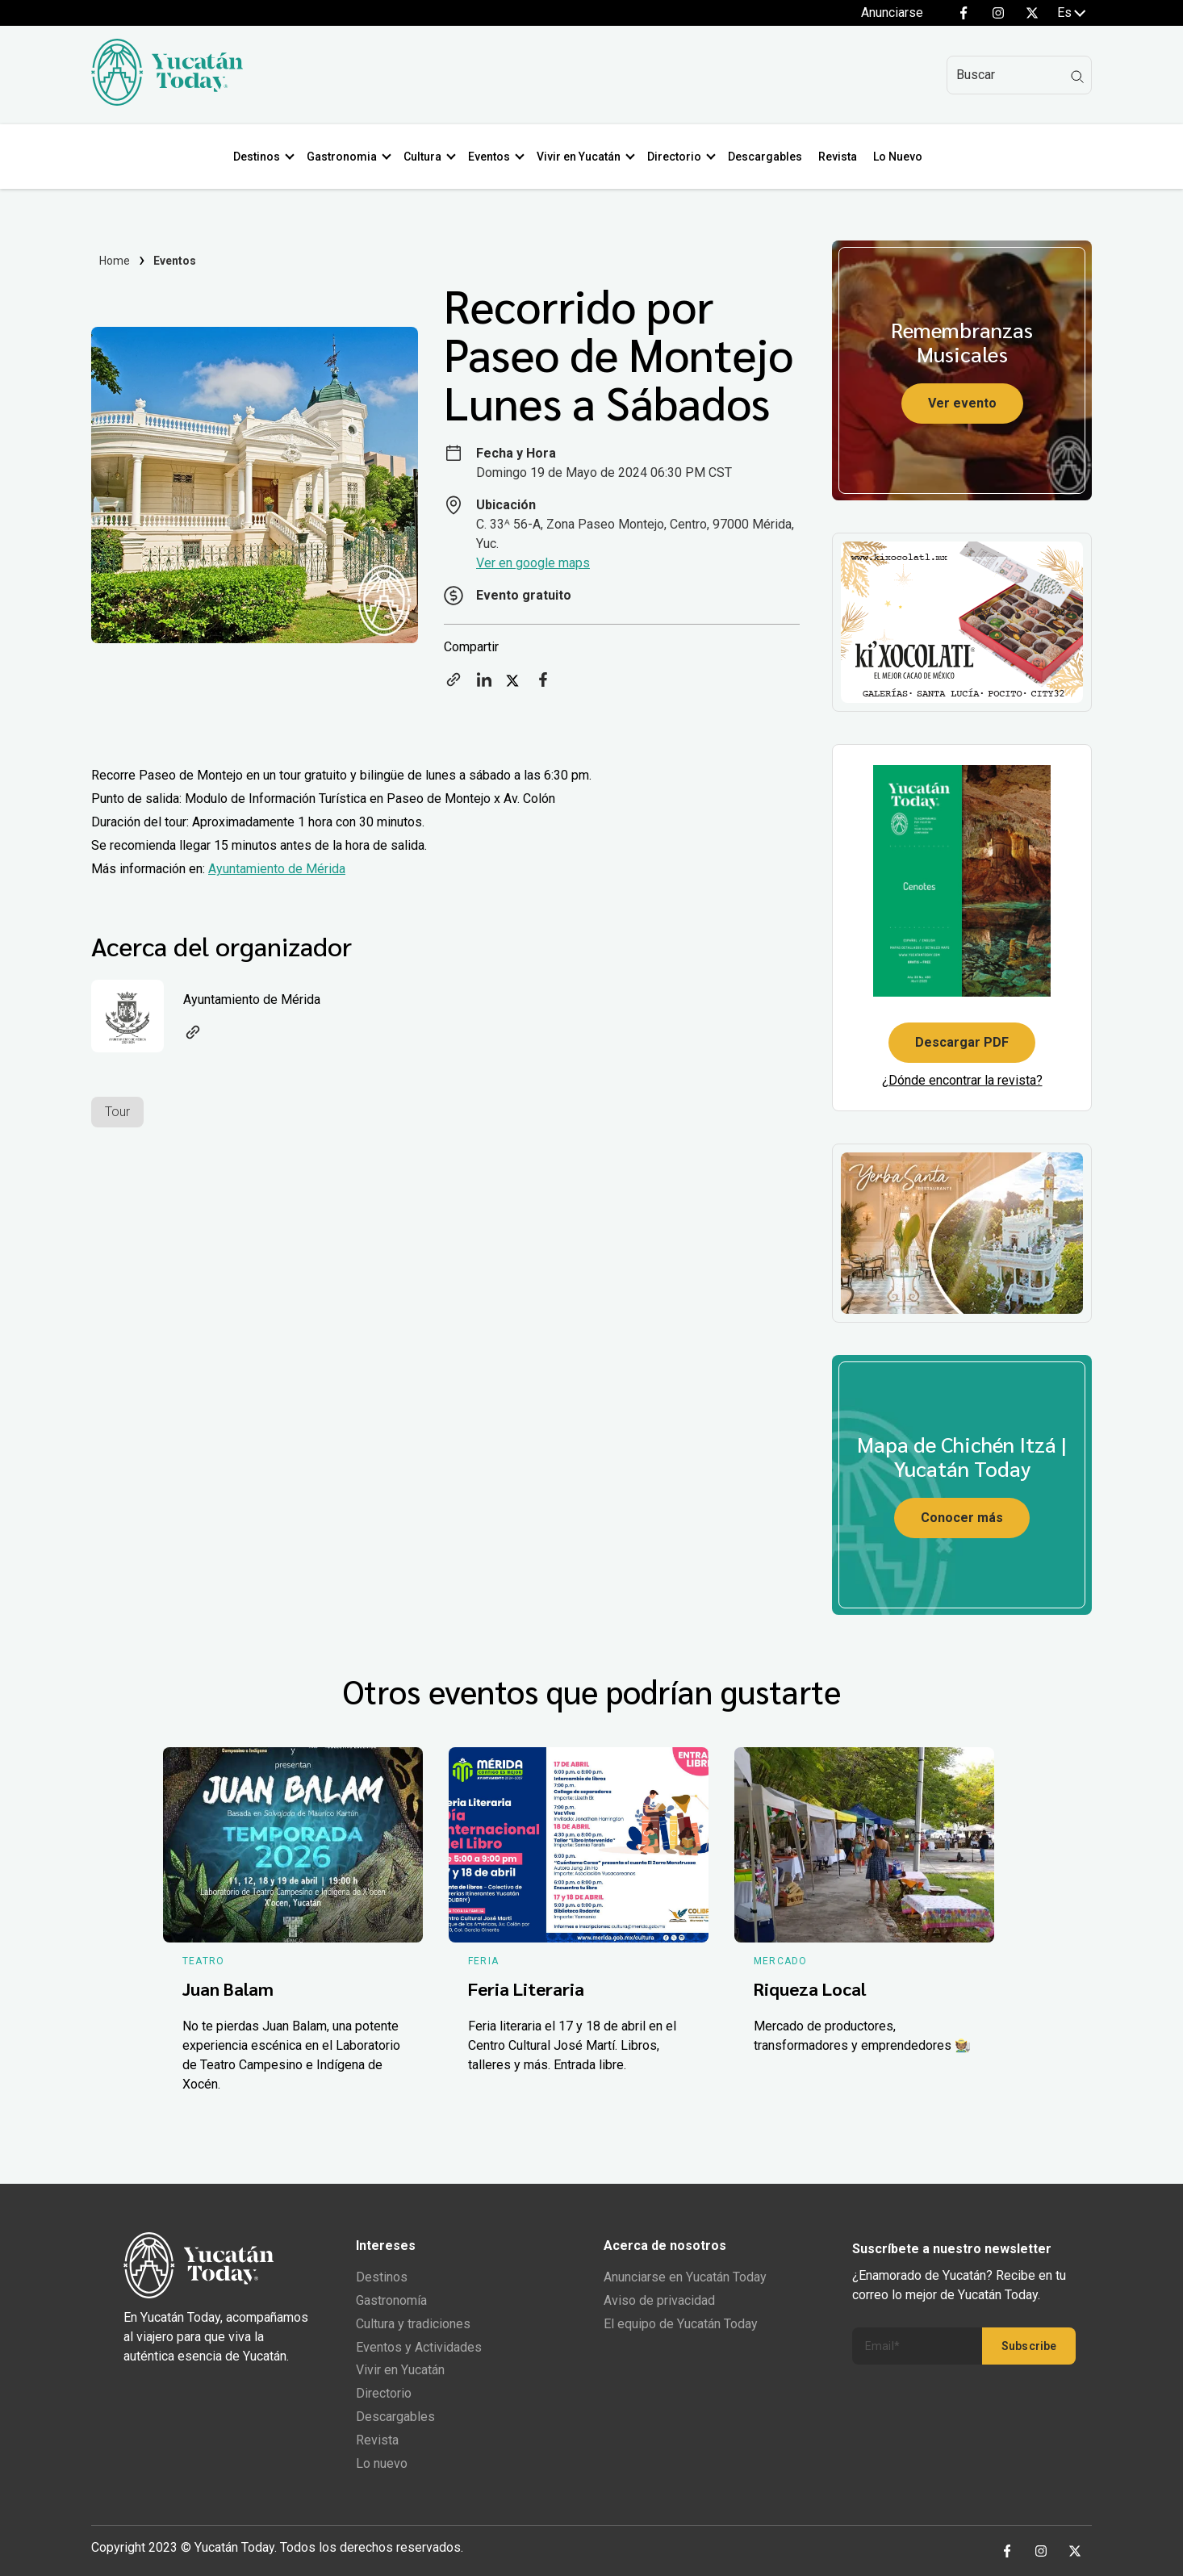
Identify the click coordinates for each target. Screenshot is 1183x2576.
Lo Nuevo (901, 156)
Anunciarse (892, 12)
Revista (840, 156)
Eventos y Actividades (419, 2347)
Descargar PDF (962, 1042)
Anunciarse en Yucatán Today (685, 2277)
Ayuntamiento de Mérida (276, 868)
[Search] (1019, 75)
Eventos (492, 156)
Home (115, 260)
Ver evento (962, 403)
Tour (117, 1111)
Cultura (426, 156)
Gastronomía (391, 2300)
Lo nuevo (382, 2463)
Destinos (259, 156)
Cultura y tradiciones (413, 2323)
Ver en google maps (533, 563)
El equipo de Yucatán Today (681, 2323)
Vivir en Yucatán (582, 156)
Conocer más (962, 1517)
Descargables (768, 156)
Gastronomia (345, 156)
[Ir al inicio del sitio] (167, 101)
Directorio (677, 156)
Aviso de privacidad (659, 2300)
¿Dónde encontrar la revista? (962, 1080)
